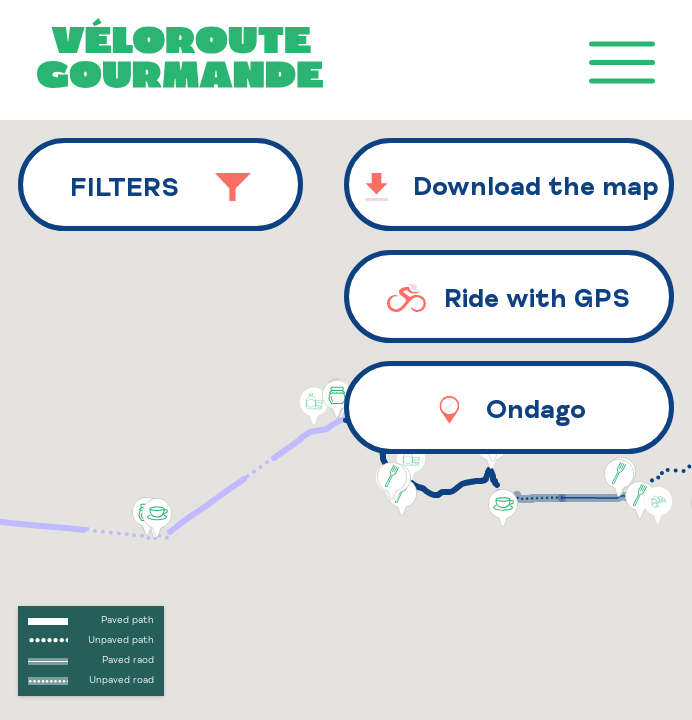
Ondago (508, 411)
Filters (161, 188)
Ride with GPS (509, 299)
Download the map (508, 188)
